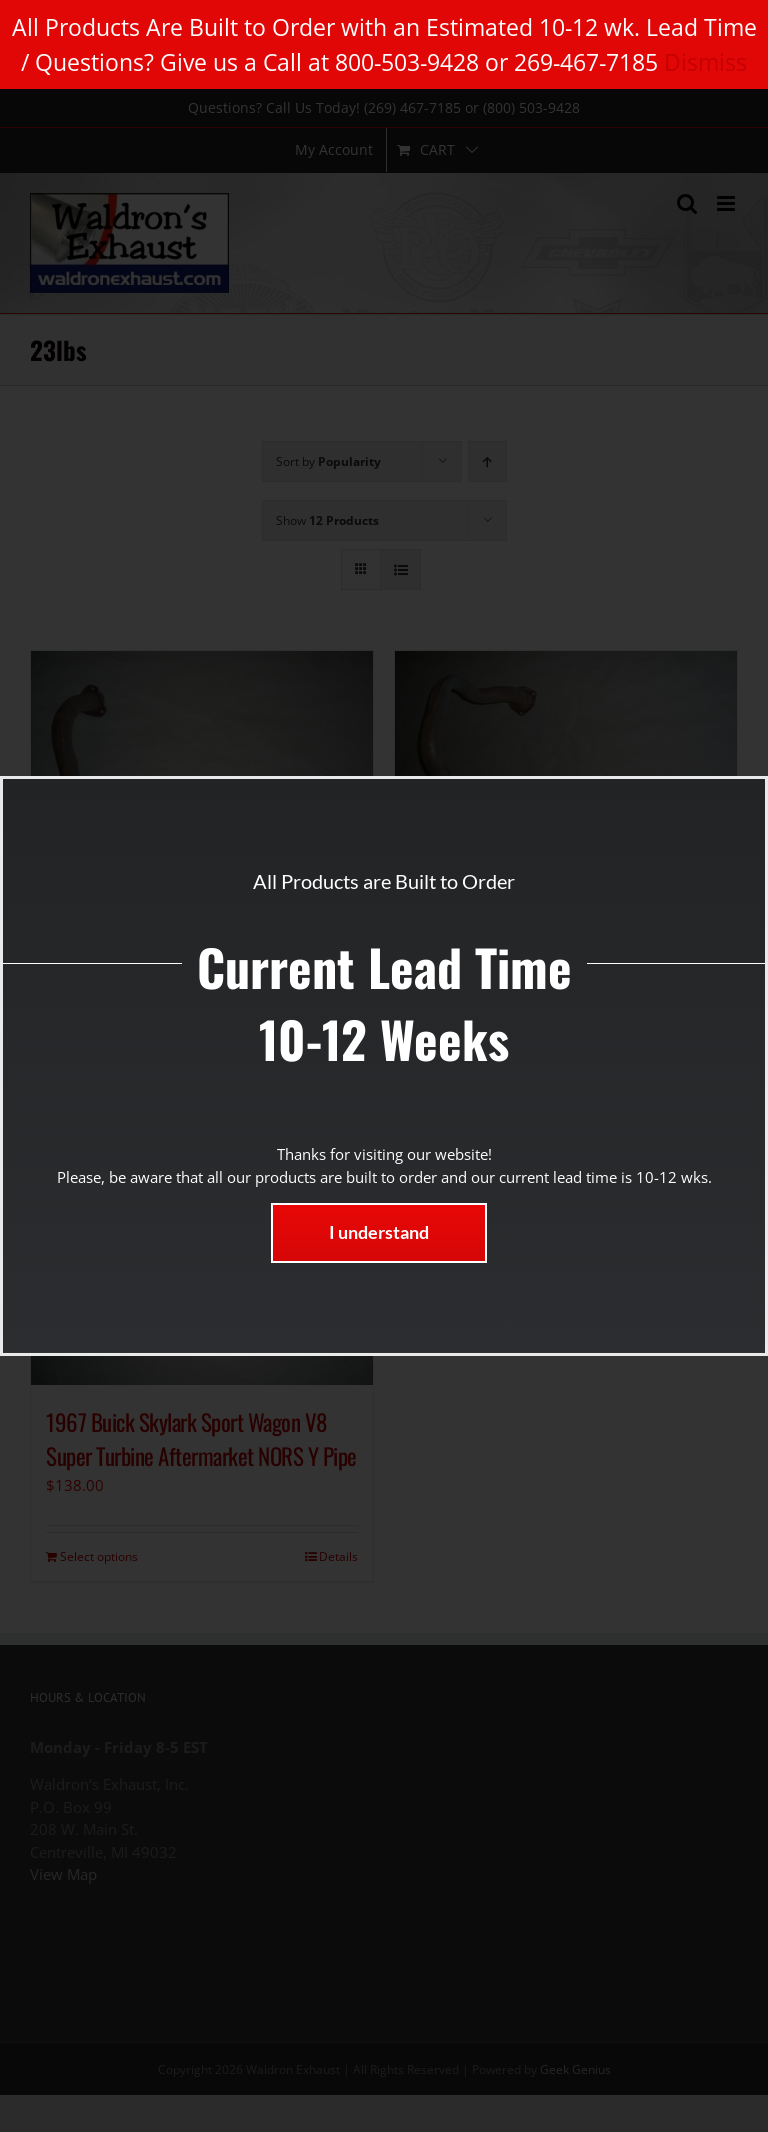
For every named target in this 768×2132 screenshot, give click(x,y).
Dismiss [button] (705, 62)
